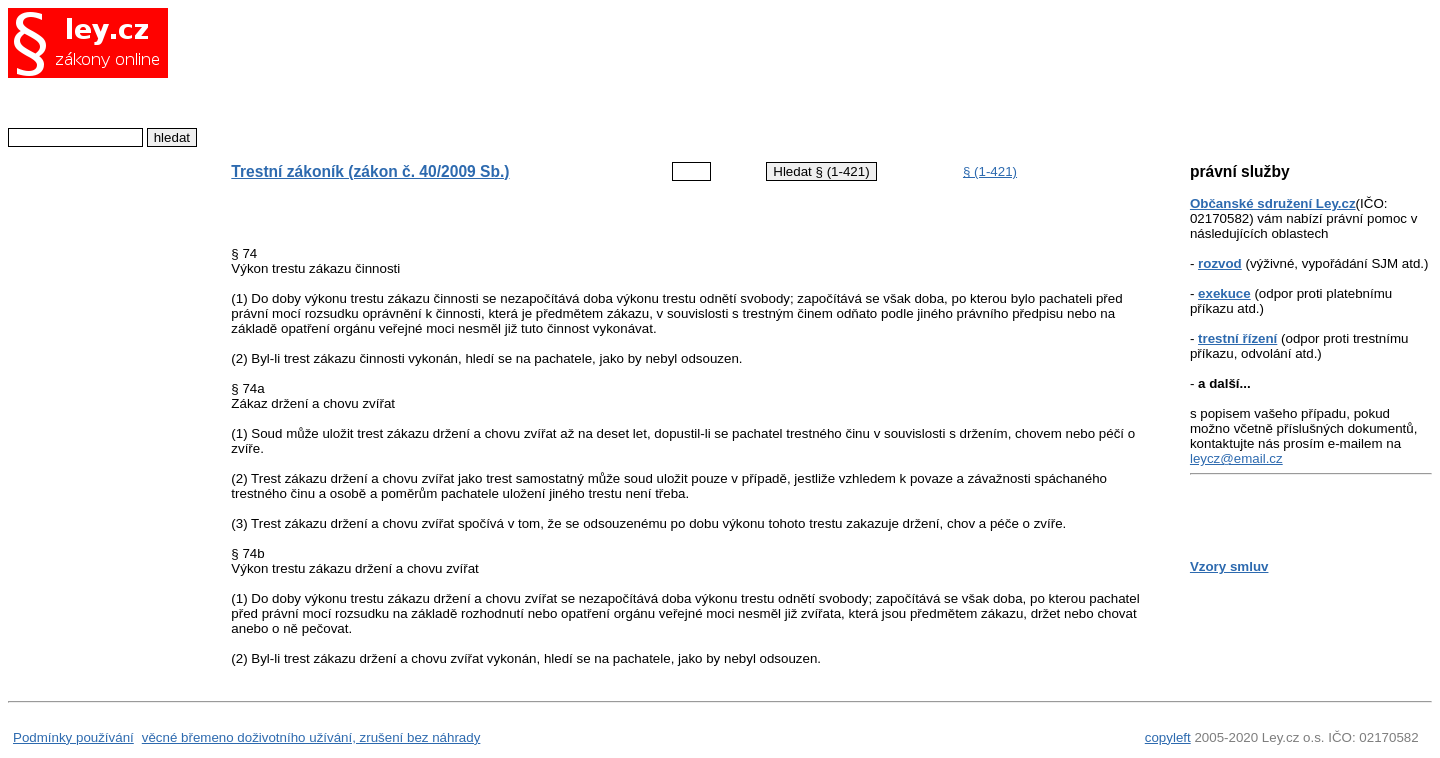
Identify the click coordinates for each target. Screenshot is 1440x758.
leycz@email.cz (1236, 458)
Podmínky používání (73, 737)
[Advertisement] (673, 75)
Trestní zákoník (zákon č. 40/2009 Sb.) (370, 171)
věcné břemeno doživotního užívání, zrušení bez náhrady (311, 737)
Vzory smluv (1229, 566)
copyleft (1168, 737)
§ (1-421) (990, 171)
